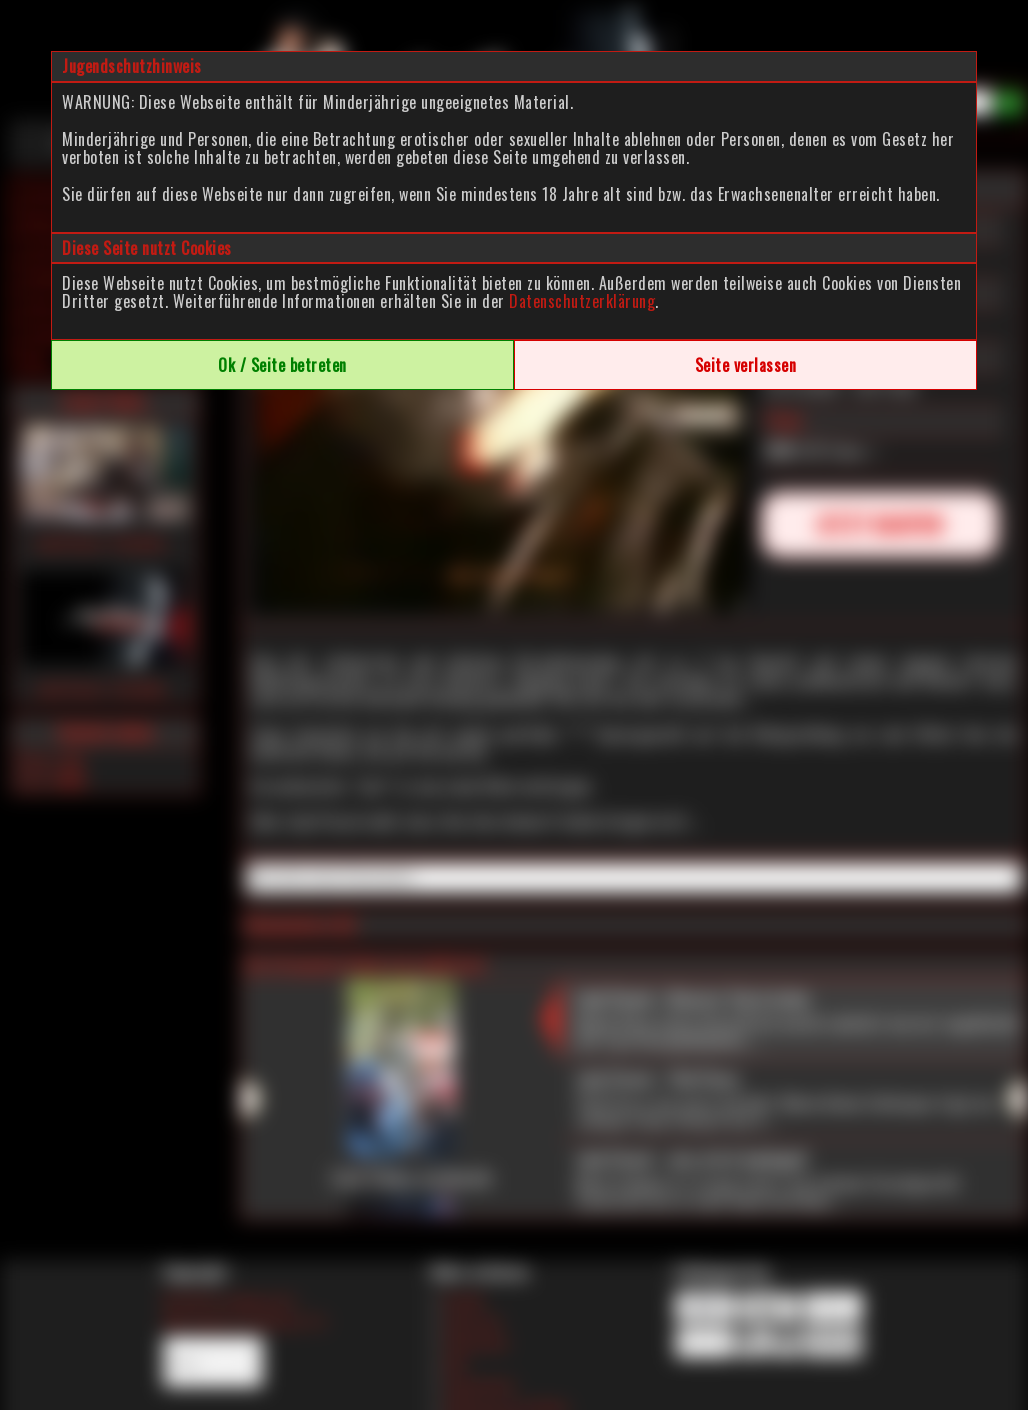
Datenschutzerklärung (582, 301)
